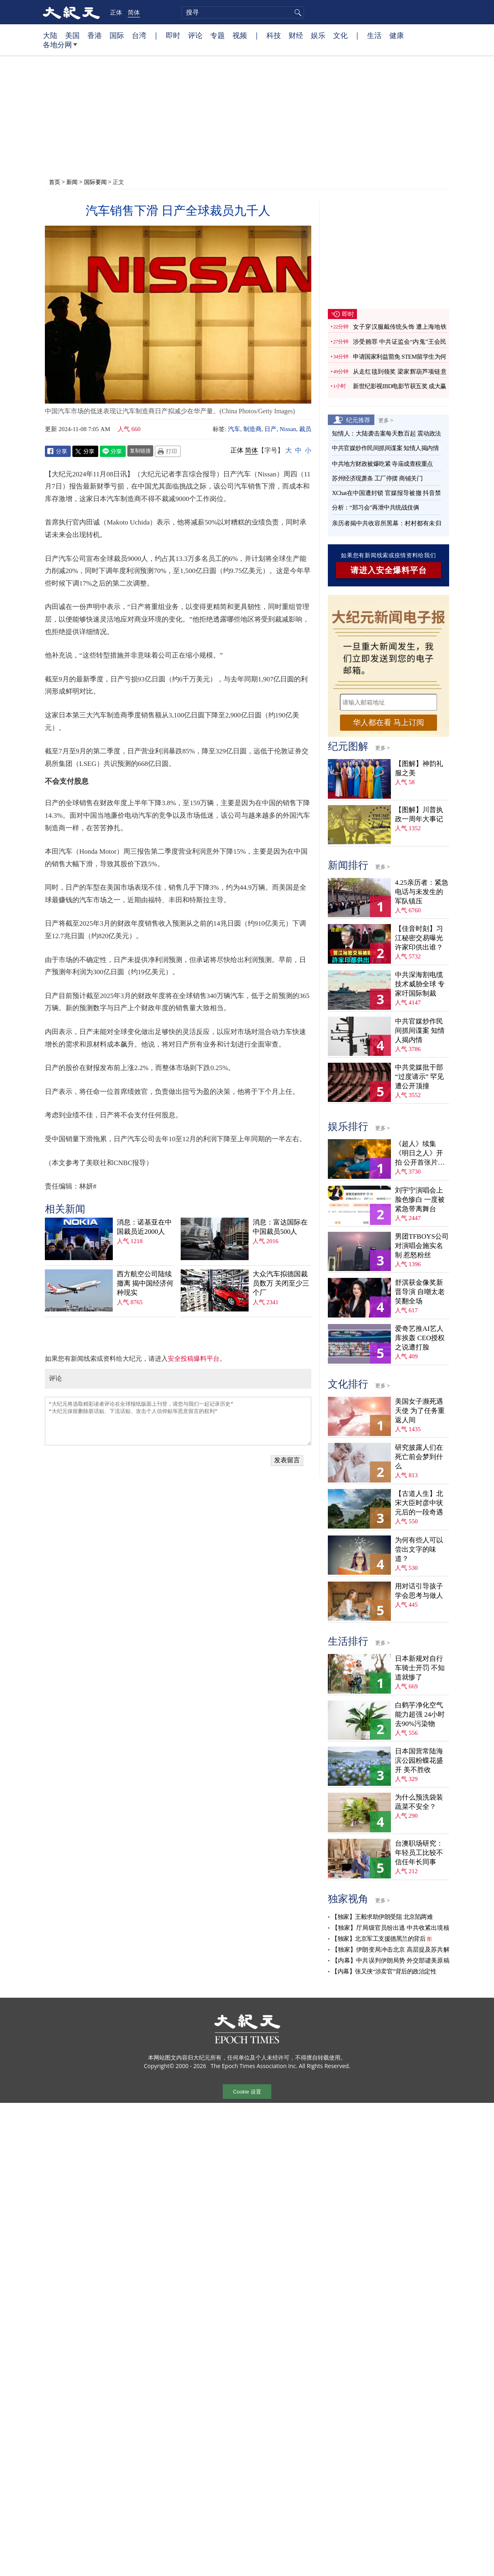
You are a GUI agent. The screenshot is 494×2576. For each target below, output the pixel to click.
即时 (173, 35)
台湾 (139, 35)
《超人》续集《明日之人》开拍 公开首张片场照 (420, 1153)
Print (168, 451)
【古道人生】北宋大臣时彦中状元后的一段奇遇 (419, 1503)
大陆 (50, 35)
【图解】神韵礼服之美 (419, 768)
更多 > (385, 420)
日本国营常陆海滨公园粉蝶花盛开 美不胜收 (419, 1760)
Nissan (288, 429)
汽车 (234, 429)
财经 (296, 35)
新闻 (72, 182)
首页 (54, 182)
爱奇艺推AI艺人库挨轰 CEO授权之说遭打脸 (420, 1338)
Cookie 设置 (247, 2092)
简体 (134, 12)
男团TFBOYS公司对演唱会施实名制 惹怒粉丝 (422, 1246)
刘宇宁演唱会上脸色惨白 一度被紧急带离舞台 (420, 1199)
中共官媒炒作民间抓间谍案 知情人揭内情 (385, 448)
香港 (94, 35)
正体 (116, 12)
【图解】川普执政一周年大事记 (419, 814)
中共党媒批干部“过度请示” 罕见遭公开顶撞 (419, 1077)
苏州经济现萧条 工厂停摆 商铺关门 (377, 478)
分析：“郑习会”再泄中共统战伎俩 (375, 507)
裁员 (305, 429)
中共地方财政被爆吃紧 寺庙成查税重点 (382, 464)
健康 (396, 35)
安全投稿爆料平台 (194, 1358)
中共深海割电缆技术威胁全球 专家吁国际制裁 (420, 984)
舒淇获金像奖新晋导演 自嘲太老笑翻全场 (420, 1292)
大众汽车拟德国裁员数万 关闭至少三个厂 (281, 1283)
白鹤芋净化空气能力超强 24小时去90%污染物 (420, 1714)
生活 (374, 35)
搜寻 (297, 12)
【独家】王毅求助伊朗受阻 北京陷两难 (382, 1917)
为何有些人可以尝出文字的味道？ (419, 1549)
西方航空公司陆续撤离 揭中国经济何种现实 (145, 1283)
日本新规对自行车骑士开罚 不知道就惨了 (420, 1668)
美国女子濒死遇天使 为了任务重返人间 (420, 1411)
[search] (243, 12)
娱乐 (318, 35)
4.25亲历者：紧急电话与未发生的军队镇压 (421, 892)
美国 (72, 35)
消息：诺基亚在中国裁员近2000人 (144, 1226)
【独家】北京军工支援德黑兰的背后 (378, 1938)
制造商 (252, 429)
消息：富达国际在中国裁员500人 (280, 1226)
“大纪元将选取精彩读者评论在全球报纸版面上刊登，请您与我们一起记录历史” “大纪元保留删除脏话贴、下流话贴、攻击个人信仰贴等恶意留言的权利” (178, 1421)
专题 (217, 35)
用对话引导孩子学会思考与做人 (419, 1590)
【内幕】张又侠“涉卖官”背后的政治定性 (383, 1971)
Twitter (85, 451)
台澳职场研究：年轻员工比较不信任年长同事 (419, 1853)
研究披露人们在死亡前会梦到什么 (419, 1457)
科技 (273, 35)
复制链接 (140, 450)
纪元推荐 (358, 420)
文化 (340, 35)
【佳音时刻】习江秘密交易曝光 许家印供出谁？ (419, 938)
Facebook (58, 451)
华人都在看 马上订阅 (388, 722)
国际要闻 (95, 182)
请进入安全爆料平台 (388, 570)
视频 (239, 35)
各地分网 (60, 48)
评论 (195, 35)
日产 (270, 429)
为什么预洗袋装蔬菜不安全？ (419, 1801)
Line (113, 451)
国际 (117, 35)
